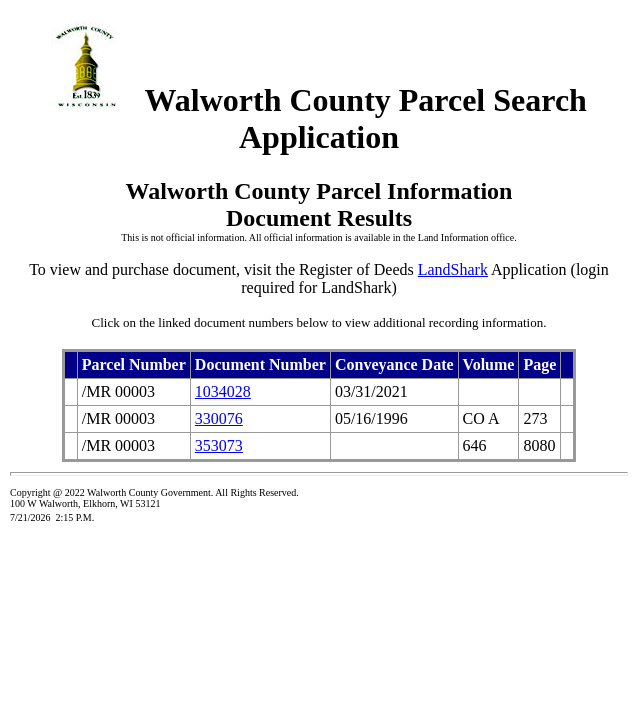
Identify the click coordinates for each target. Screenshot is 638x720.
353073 (219, 445)
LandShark (453, 269)
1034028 (223, 391)
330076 (219, 418)
